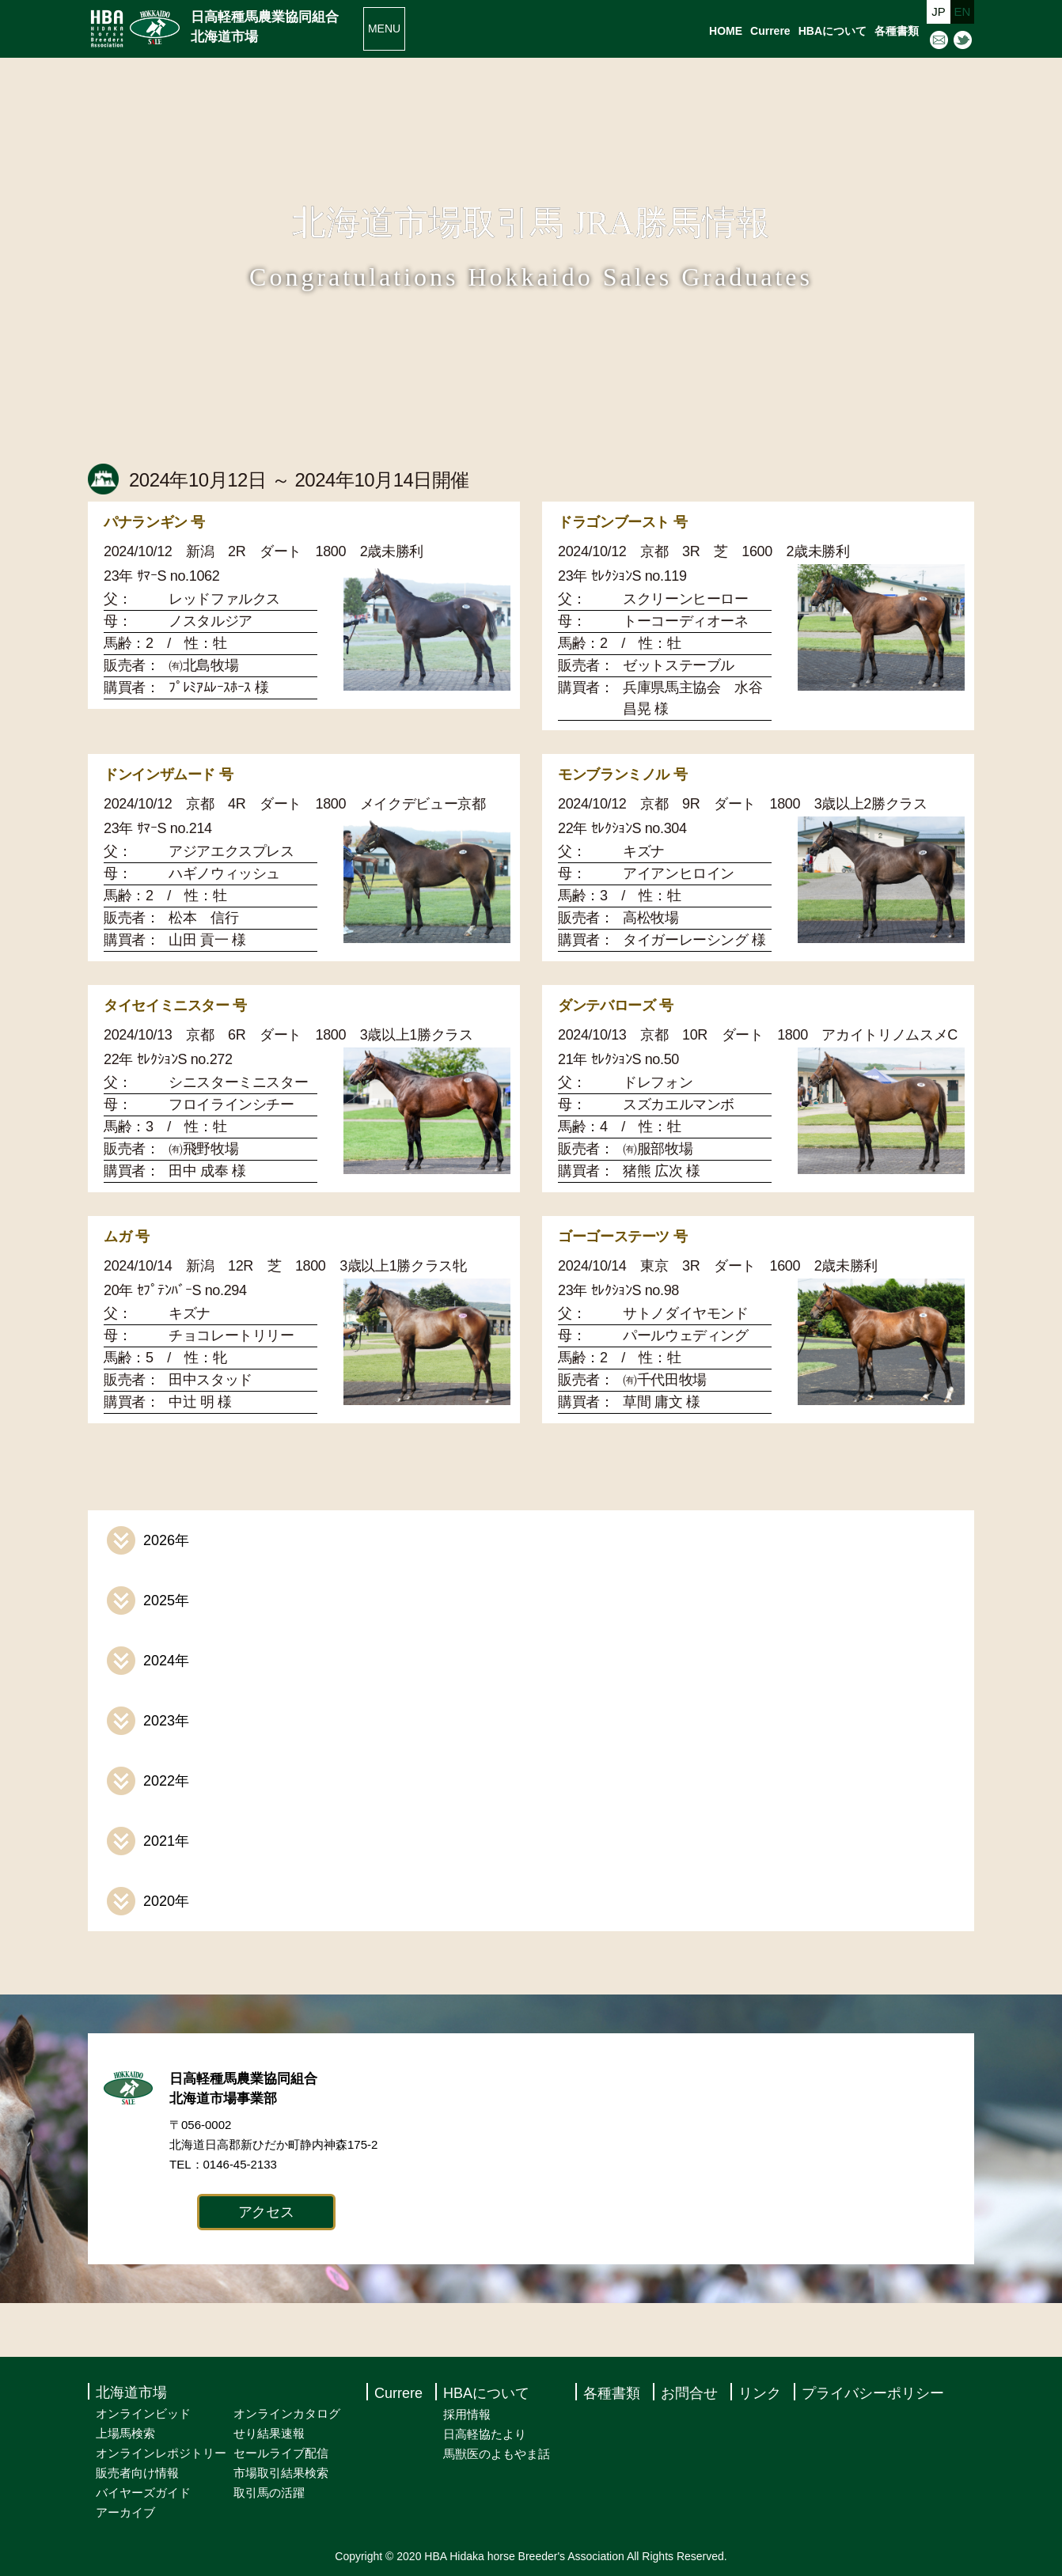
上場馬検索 (125, 2433)
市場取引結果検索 (280, 2472)
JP (938, 11)
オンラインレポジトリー (161, 2453)
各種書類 (896, 31)
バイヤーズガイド (143, 2492)
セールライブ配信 (280, 2453)
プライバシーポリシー (873, 2393)
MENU (384, 28)
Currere (770, 31)
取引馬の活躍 (269, 2492)
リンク (759, 2393)
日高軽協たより (484, 2434)
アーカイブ (125, 2512)
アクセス (266, 2212)
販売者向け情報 (137, 2472)
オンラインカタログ (286, 2413)
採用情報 (467, 2414)
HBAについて (832, 31)
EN (962, 11)
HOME (725, 31)
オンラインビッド (143, 2413)
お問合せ (689, 2393)
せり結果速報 (269, 2433)
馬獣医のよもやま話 (496, 2453)
